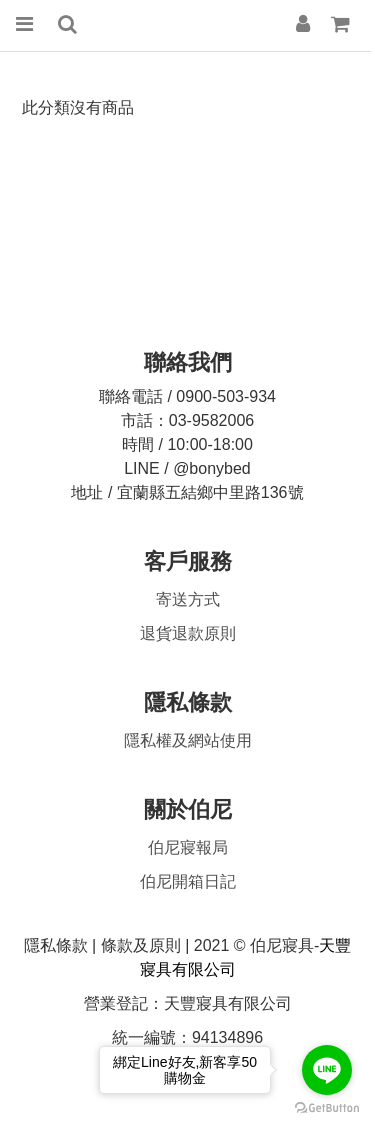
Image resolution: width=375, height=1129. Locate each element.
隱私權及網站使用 (188, 740)
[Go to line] (327, 1070)
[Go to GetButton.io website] (327, 1108)
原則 (188, 633)
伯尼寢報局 (188, 847)
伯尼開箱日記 (188, 881)
